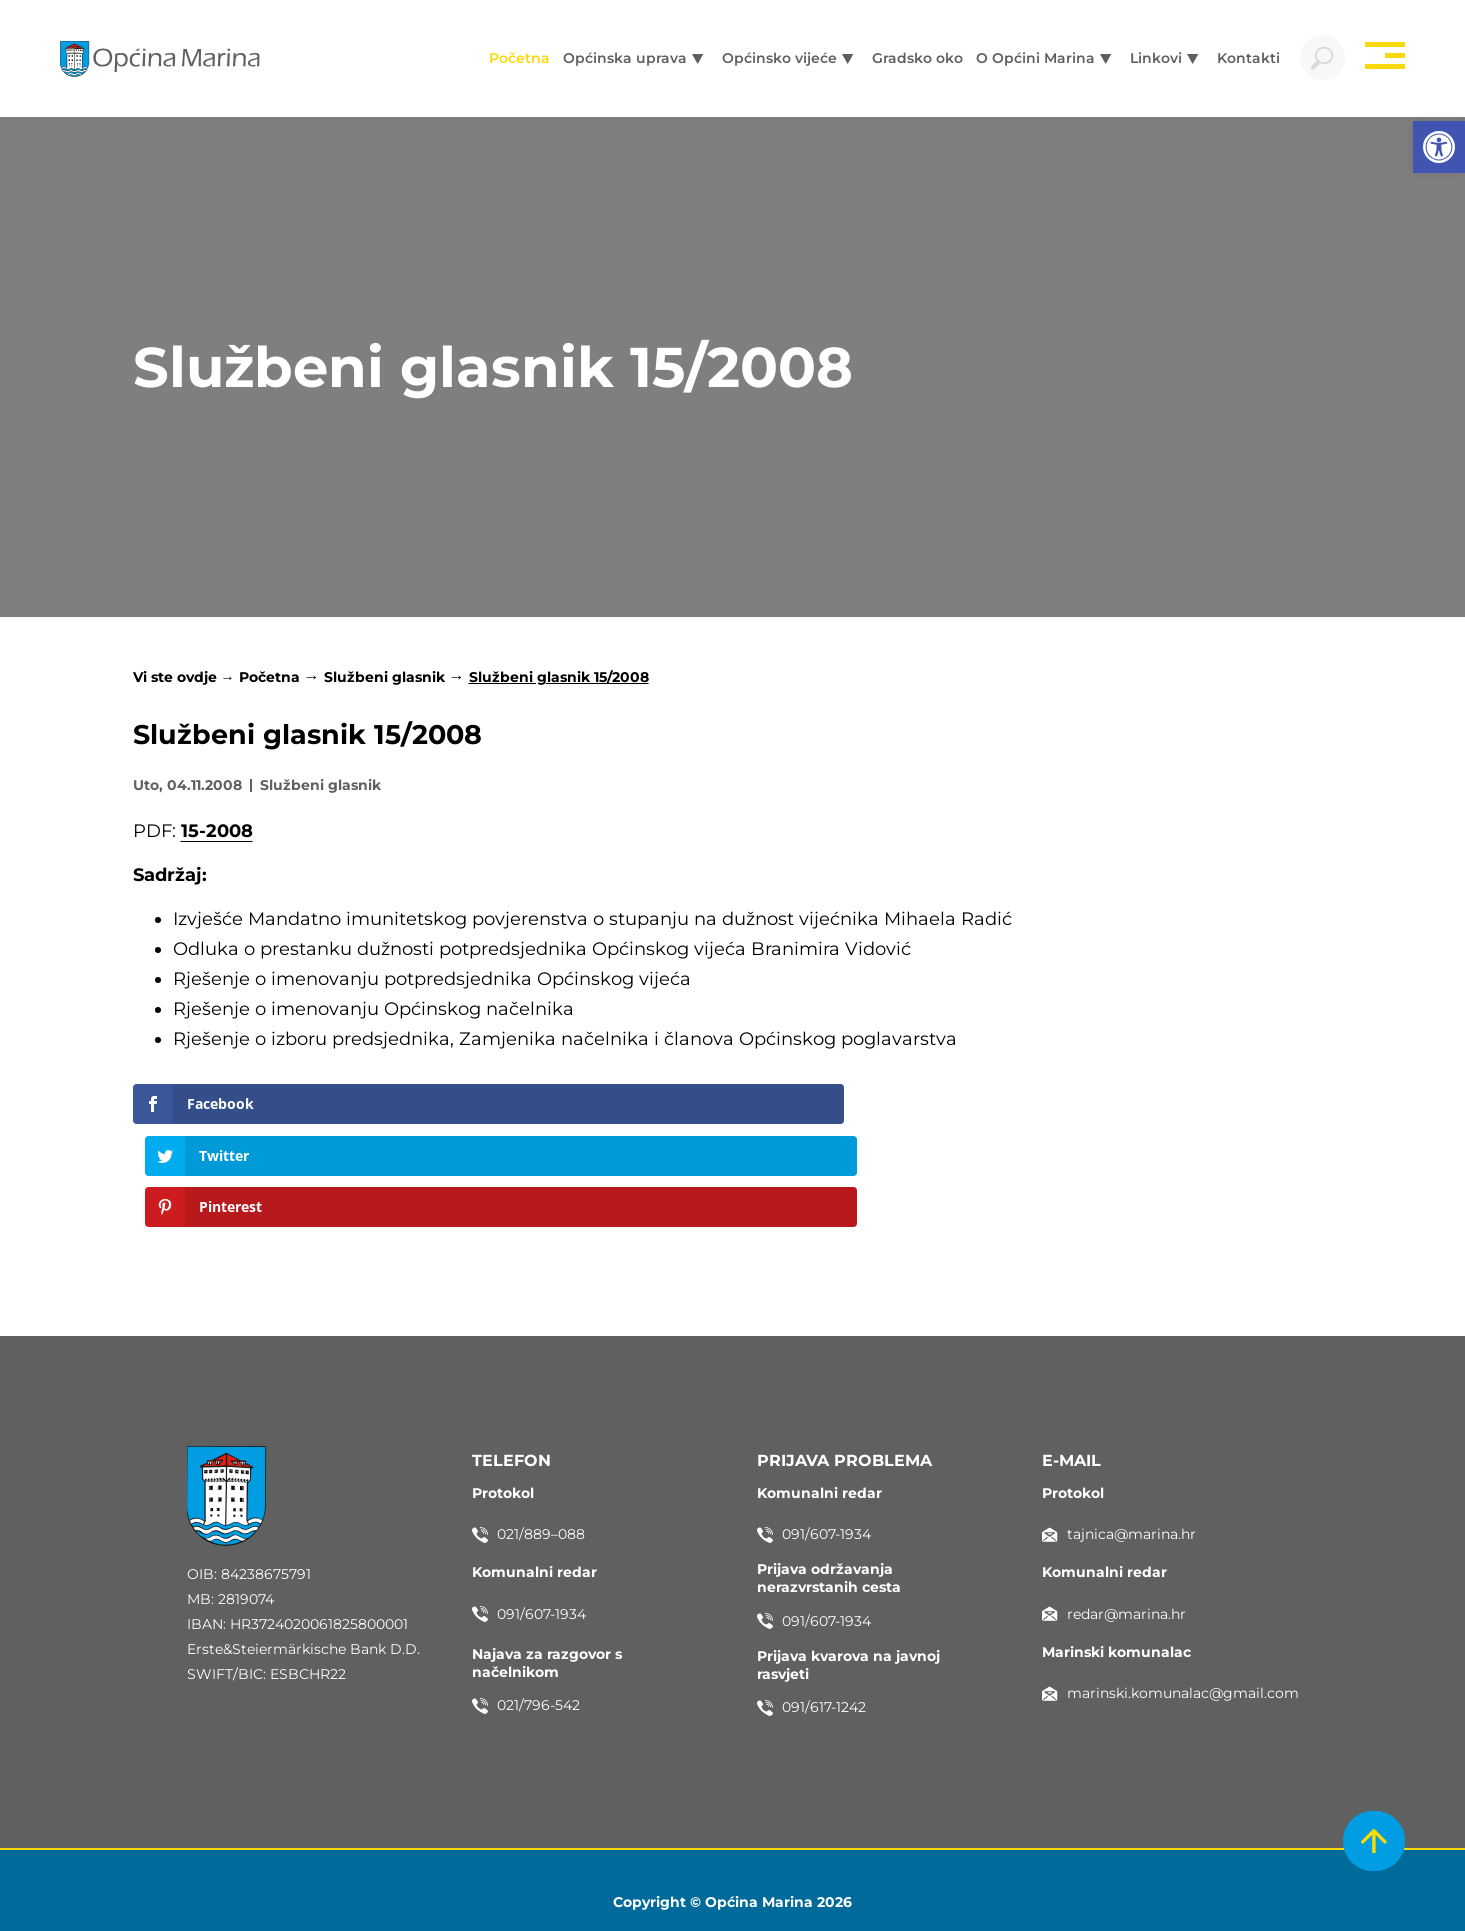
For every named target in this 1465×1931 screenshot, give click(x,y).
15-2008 (217, 835)
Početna (269, 682)
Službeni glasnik (384, 682)
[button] (1439, 147)
